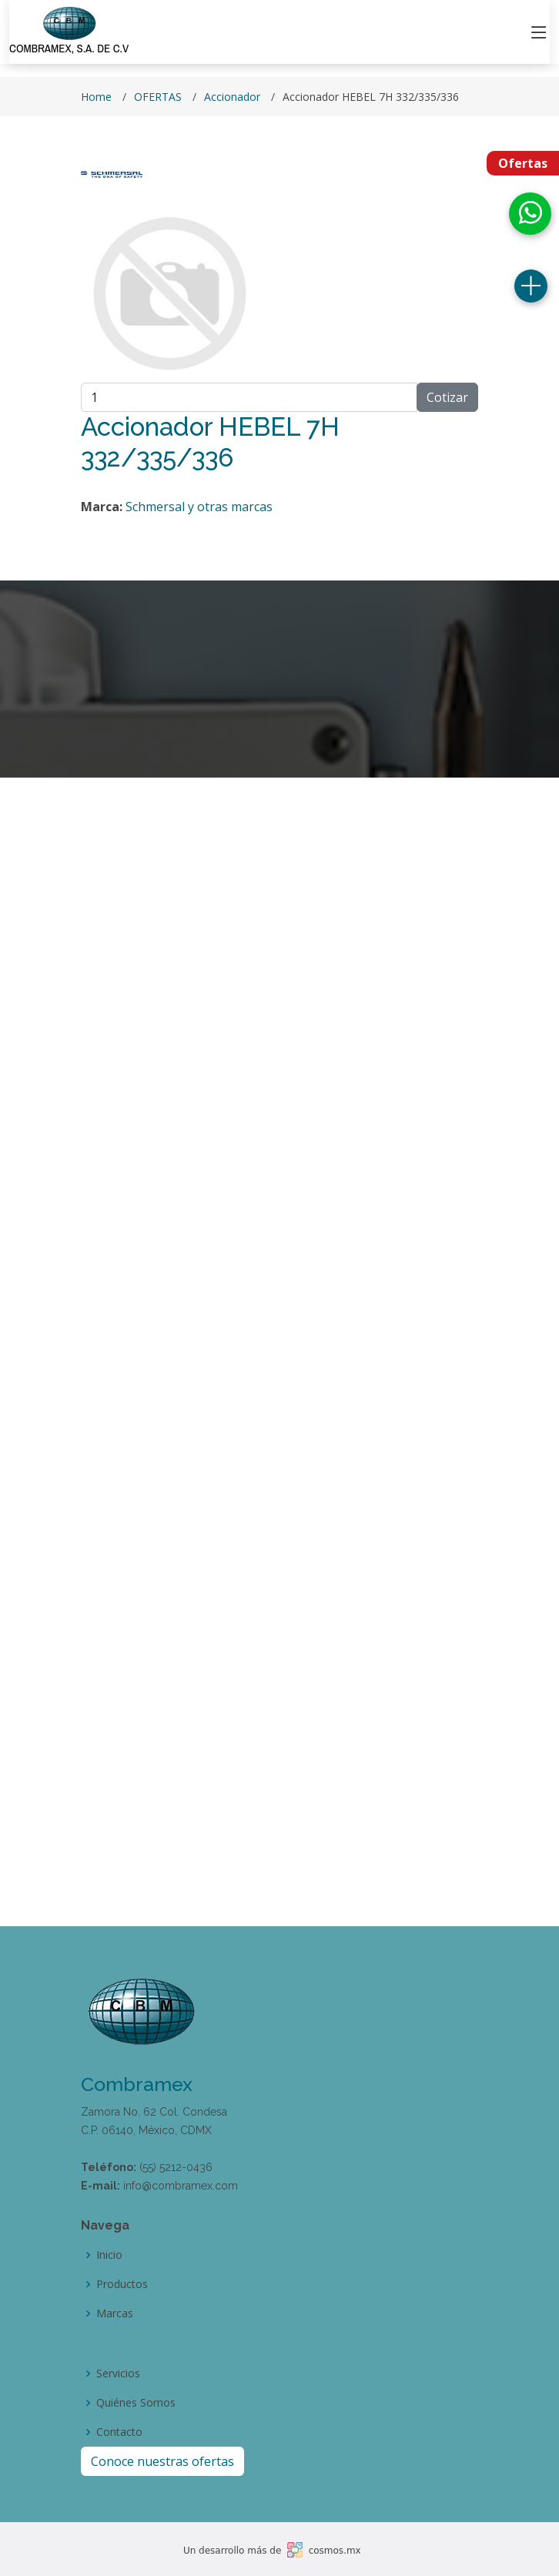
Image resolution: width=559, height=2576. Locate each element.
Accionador (232, 96)
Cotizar (447, 397)
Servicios (118, 2373)
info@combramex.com (180, 2186)
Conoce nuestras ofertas (162, 2461)
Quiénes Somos (136, 2402)
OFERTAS (158, 96)
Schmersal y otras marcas (199, 506)
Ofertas (522, 163)
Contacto (119, 2432)
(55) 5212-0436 (176, 2167)
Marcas (114, 2313)
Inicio (109, 2255)
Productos (122, 2284)
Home (96, 96)
